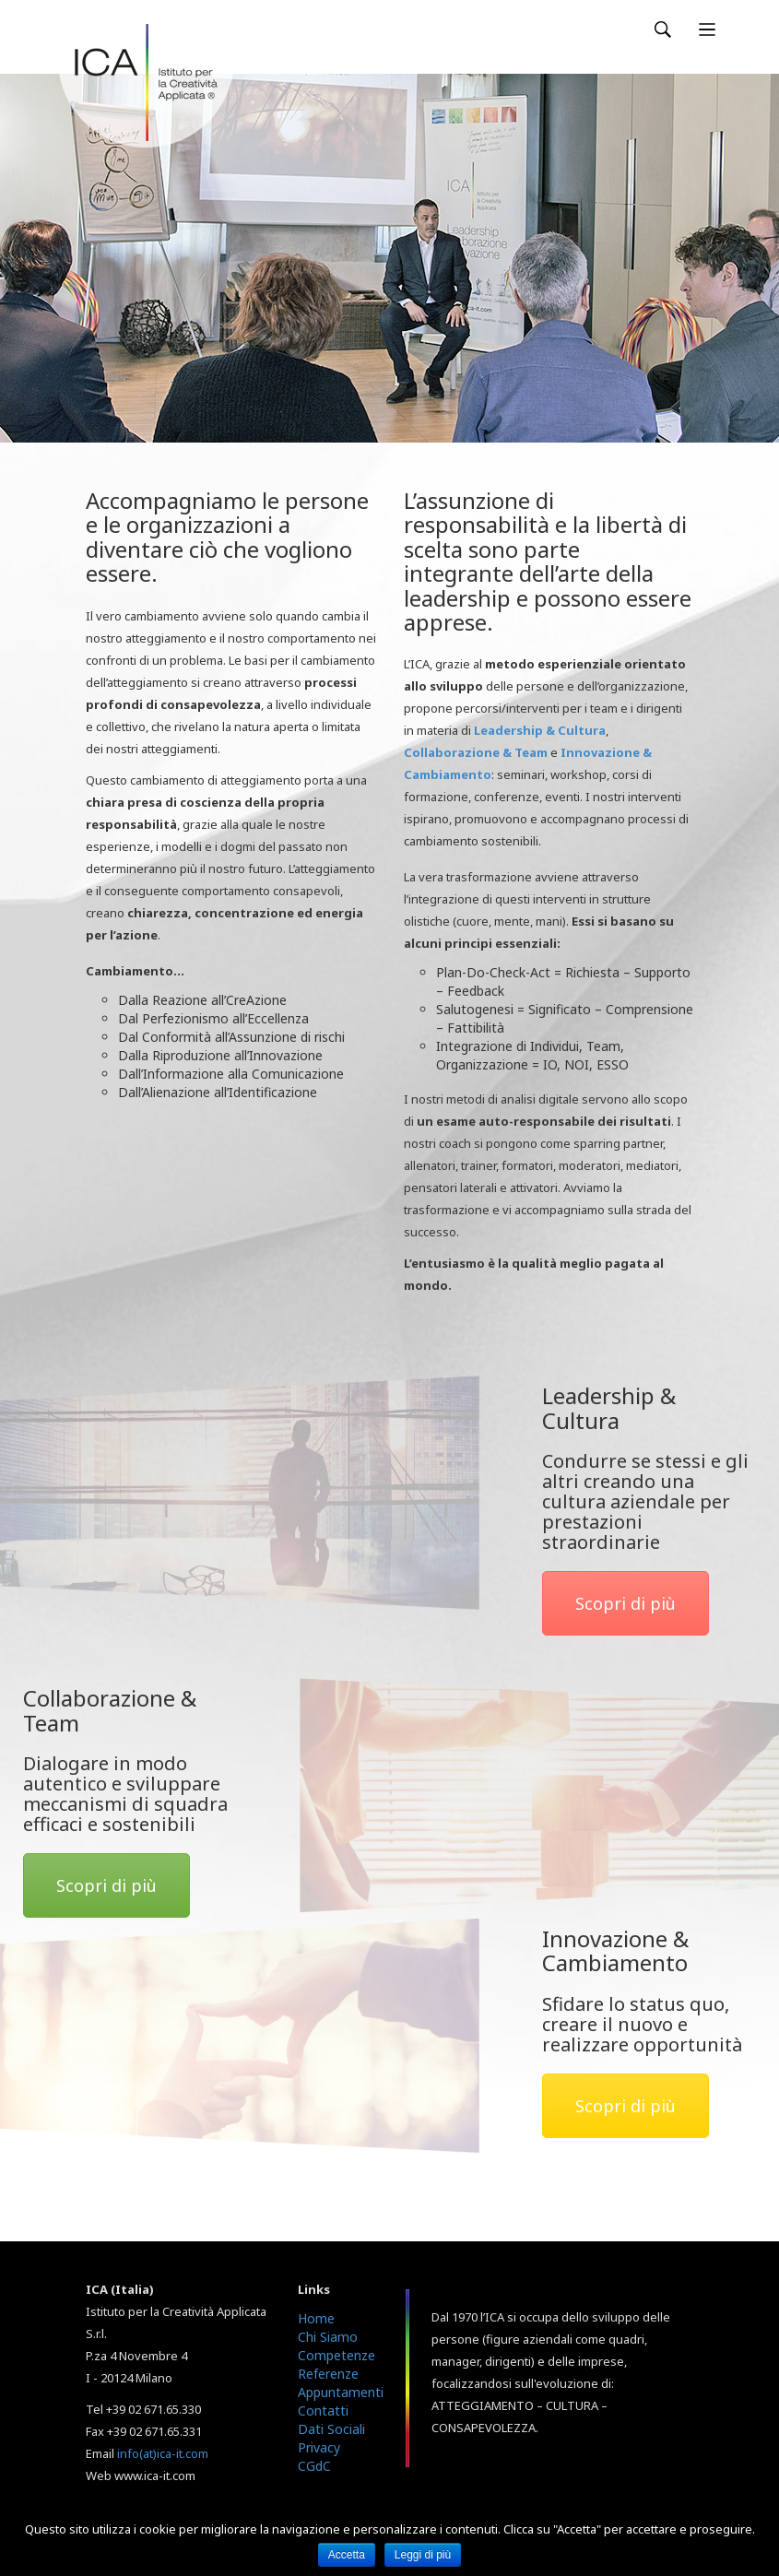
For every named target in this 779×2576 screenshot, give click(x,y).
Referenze (328, 2373)
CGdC (314, 2466)
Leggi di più (423, 2554)
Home (316, 2318)
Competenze (336, 2355)
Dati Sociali (331, 2429)
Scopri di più (625, 1603)
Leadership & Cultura (540, 730)
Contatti (323, 2410)
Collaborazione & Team (476, 752)
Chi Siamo (328, 2337)
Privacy (319, 2447)
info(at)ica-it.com (162, 2453)
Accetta (346, 2554)
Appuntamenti (341, 2392)
